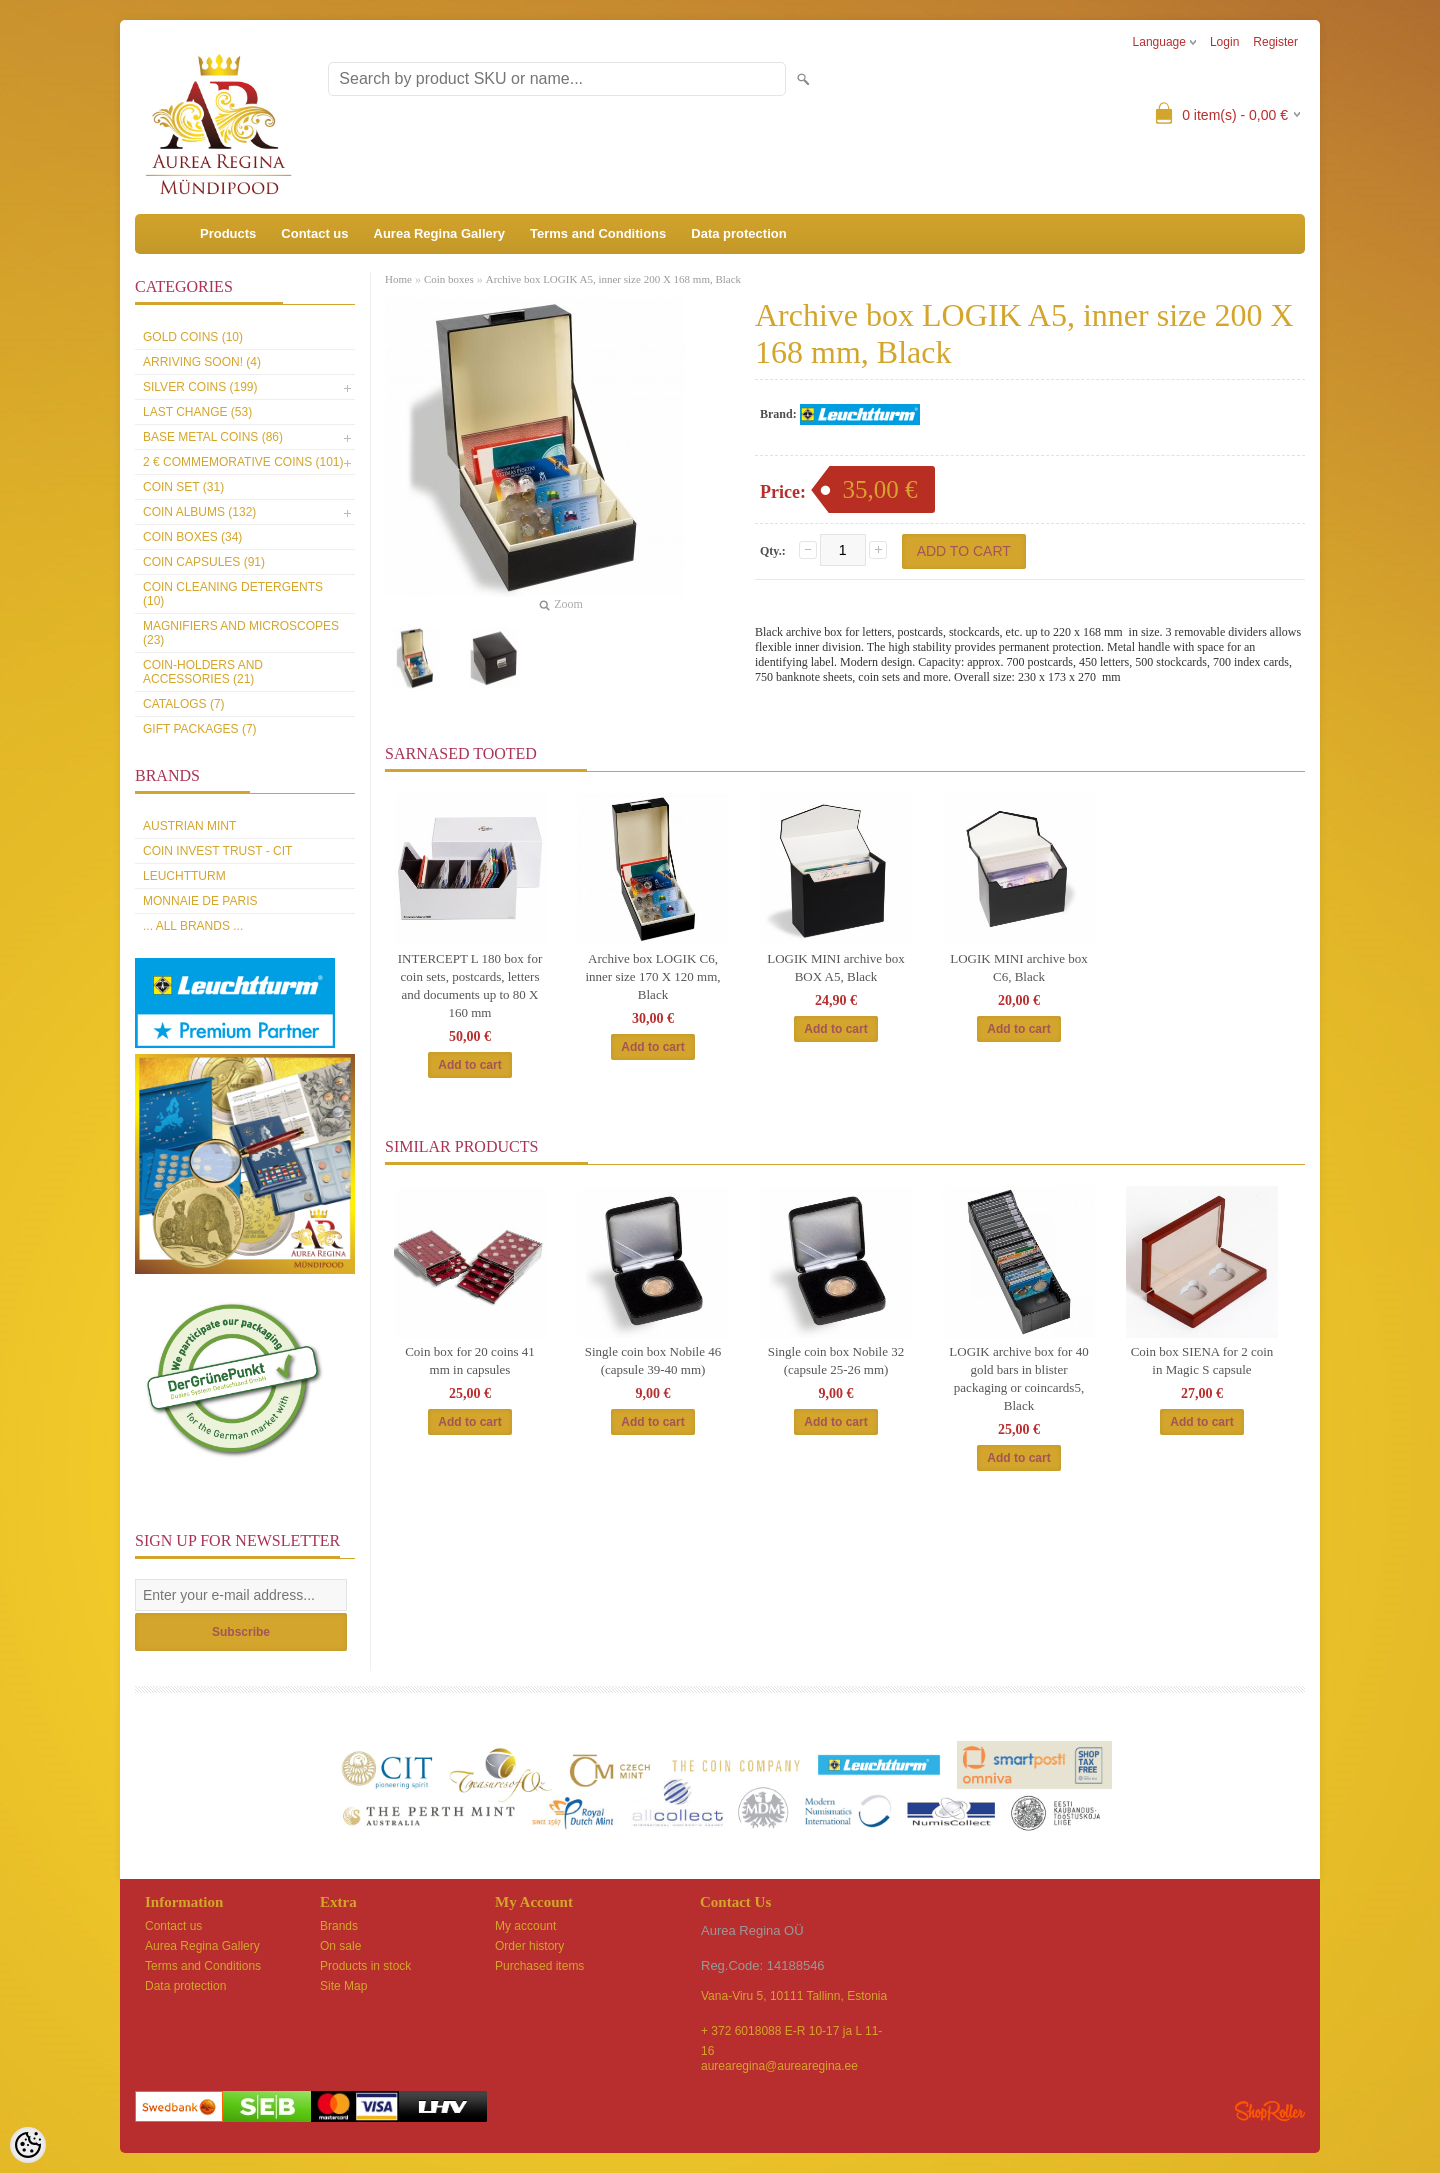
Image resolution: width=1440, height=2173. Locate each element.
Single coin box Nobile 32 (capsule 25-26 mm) (836, 1360)
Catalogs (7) (184, 704)
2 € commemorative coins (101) (243, 462)
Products (228, 233)
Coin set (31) (183, 487)
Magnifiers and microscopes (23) (241, 633)
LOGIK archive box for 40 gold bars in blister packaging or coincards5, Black (1018, 1378)
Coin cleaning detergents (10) (233, 594)
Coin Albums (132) (199, 512)
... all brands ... (193, 926)
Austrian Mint (189, 826)
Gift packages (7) (200, 729)
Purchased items (539, 1966)
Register (1275, 42)
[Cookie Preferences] (28, 2145)
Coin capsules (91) (204, 562)
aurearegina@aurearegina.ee (779, 2066)
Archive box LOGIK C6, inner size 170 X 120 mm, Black (652, 976)
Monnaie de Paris (200, 901)
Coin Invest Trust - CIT (217, 851)
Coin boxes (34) (192, 537)
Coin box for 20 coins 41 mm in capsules (470, 1360)
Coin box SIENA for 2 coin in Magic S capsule (1202, 1360)
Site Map (343, 1986)
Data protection (738, 233)
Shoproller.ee (1270, 2111)
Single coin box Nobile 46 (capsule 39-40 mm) (653, 1360)
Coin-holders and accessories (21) (203, 672)
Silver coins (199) (200, 387)
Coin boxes (449, 279)
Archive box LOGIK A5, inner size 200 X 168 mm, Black (613, 279)
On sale (340, 1946)
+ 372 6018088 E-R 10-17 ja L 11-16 (791, 2032)
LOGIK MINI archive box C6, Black (1019, 967)
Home (398, 279)
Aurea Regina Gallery (440, 233)
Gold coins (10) (193, 337)
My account (525, 1926)
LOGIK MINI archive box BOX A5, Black (836, 967)
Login (1224, 42)
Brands (339, 1926)
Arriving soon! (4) (202, 362)
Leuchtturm (184, 876)
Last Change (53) (197, 412)
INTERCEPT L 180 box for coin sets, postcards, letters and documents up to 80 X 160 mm (470, 985)
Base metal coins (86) (213, 437)
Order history (529, 1946)
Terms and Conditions (598, 233)
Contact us (314, 233)
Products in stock (365, 1966)
